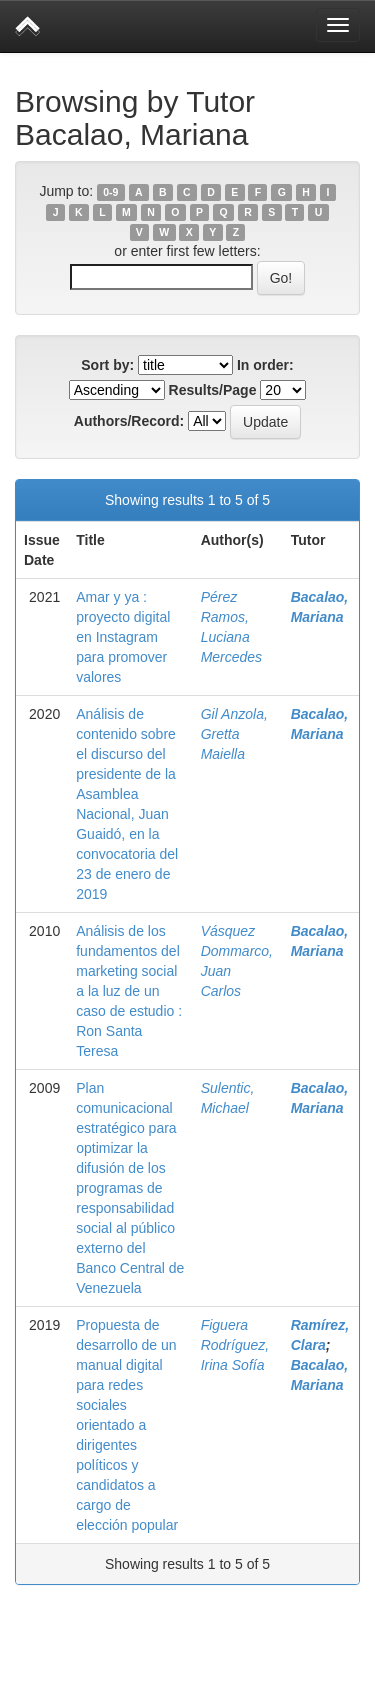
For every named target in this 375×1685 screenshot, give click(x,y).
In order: (265, 365)
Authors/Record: (129, 421)
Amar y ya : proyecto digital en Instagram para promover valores (123, 637)
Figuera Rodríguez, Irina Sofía (235, 1345)
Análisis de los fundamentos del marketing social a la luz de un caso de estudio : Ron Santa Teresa (129, 991)
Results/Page (213, 390)
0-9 (110, 192)
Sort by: (107, 365)
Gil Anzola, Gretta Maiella (234, 734)
